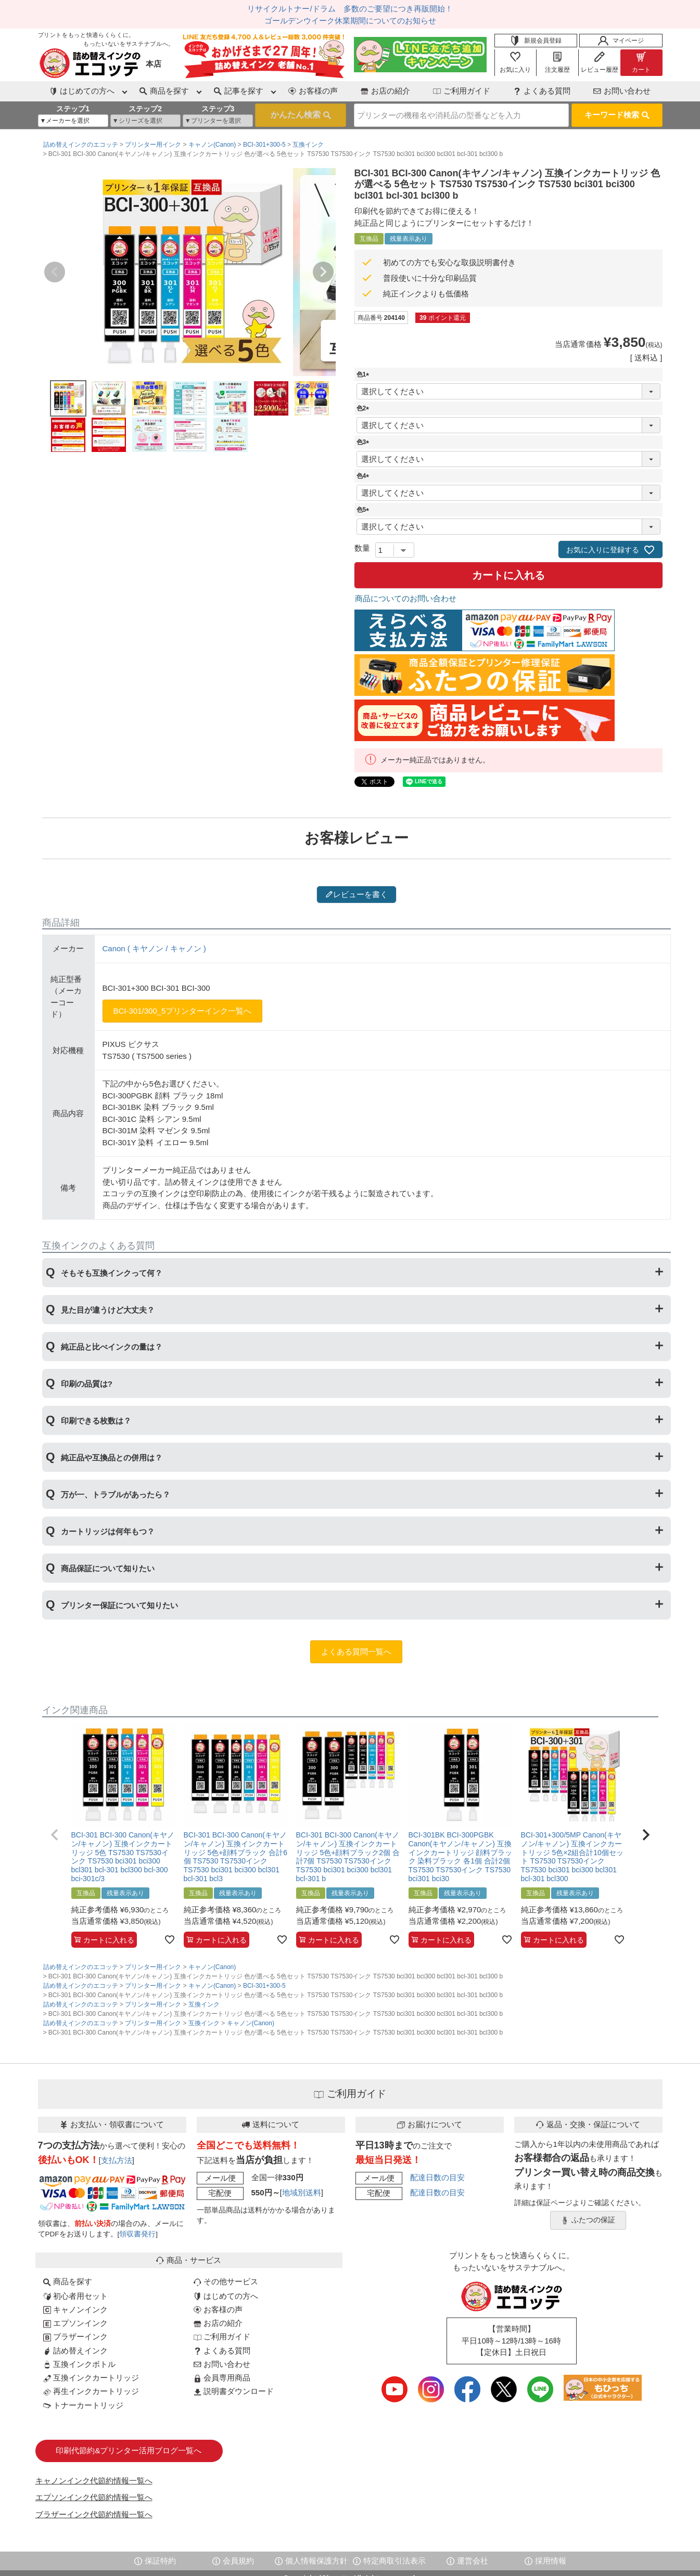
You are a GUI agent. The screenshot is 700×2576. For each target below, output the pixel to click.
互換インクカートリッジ (91, 2377)
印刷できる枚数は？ (96, 1420)
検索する (300, 115)
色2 (365, 408)
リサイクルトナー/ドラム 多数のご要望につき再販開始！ (349, 8)
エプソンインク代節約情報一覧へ (93, 2497)
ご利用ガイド (461, 90)
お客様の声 (313, 90)
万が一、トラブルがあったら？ (115, 1494)
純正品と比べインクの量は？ (111, 1346)
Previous (54, 272)
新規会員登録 (536, 40)
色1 (365, 374)
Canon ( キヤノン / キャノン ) (154, 948)
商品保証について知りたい (108, 1568)
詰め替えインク (75, 2350)
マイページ (621, 40)
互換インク (308, 144)
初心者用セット (75, 2296)
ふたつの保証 (588, 2220)
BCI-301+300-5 (264, 144)
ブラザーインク (75, 2336)
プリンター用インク (153, 144)
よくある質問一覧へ (356, 1651)
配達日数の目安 (437, 2177)
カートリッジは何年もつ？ (108, 1531)
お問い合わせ (622, 90)
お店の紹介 (385, 90)
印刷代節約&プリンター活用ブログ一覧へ (128, 2450)
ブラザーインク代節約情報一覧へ (93, 2514)
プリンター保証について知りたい (119, 1605)
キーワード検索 (617, 114)
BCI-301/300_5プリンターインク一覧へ (182, 1010)
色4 (365, 476)
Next (323, 272)
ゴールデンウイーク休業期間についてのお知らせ (350, 20)
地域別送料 (301, 2192)
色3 (365, 442)
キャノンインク (75, 2309)
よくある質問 (541, 90)
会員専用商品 (222, 2377)
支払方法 (116, 2160)
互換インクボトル (79, 2364)
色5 (365, 509)
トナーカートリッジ (83, 2405)
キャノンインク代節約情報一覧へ (93, 2480)
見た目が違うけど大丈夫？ (108, 1309)
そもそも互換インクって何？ (111, 1272)
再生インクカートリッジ (91, 2391)
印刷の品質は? (86, 1383)
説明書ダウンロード (234, 2391)
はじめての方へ (226, 2296)
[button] (54, 1834)
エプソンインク (75, 2323)
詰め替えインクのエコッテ (80, 144)
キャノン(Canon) (212, 144)
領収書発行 (137, 2234)
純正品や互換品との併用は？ (111, 1457)
